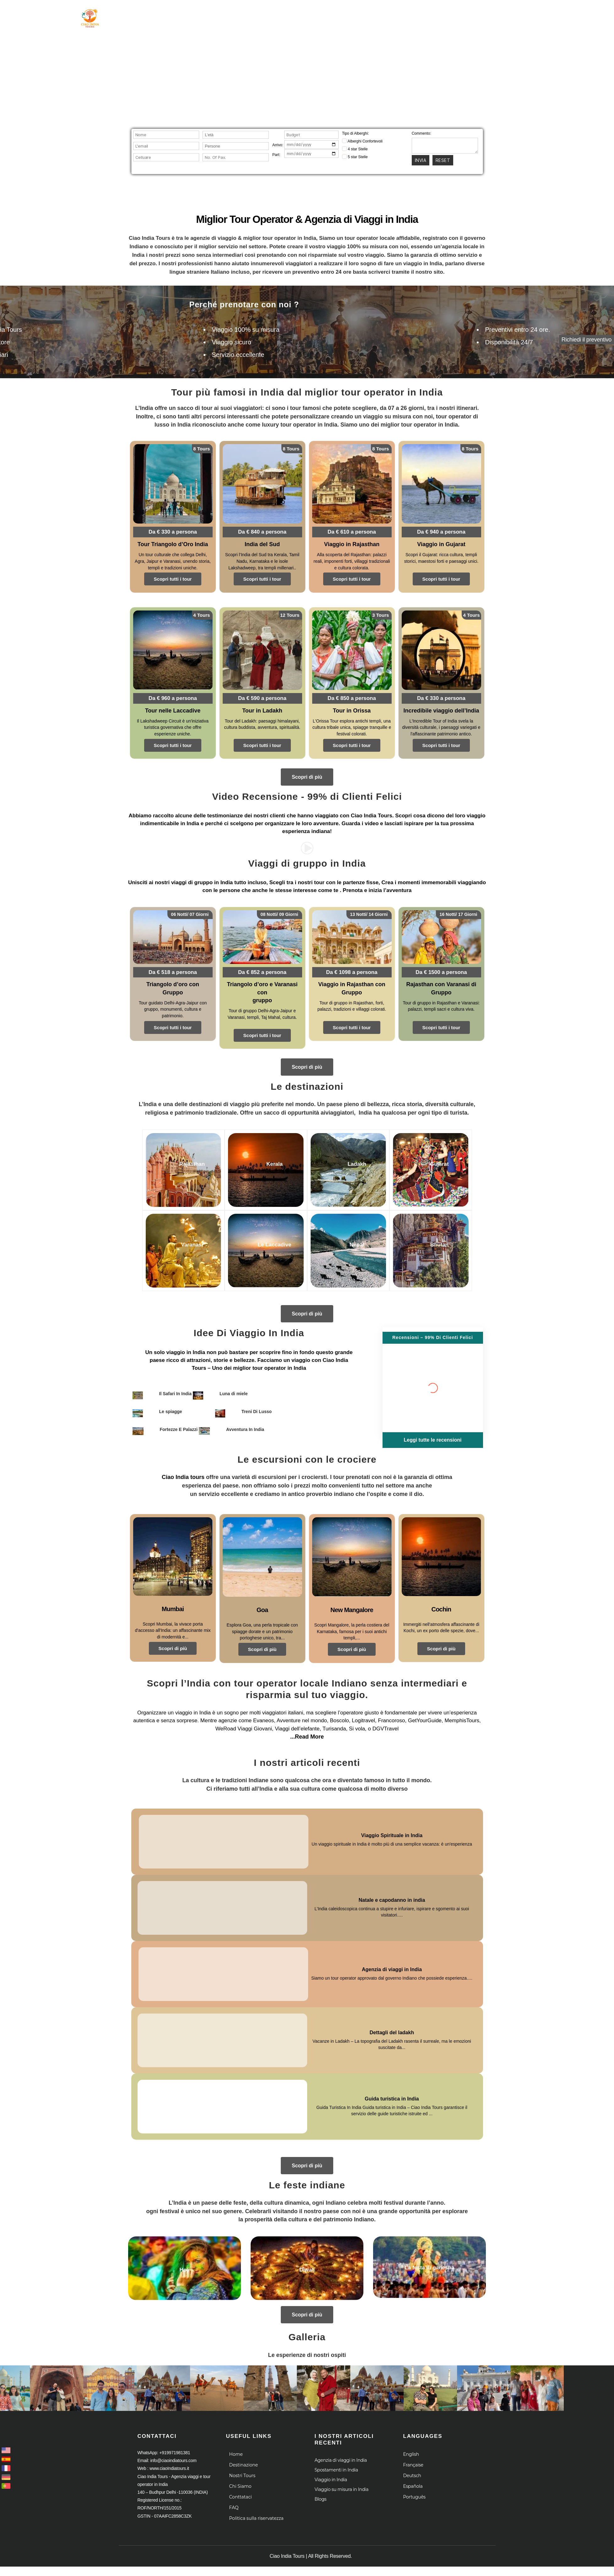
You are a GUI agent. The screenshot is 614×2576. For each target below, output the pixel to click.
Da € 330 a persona (173, 531)
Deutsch (412, 2465)
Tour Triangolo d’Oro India (172, 543)
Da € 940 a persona (441, 531)
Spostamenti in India (336, 2459)
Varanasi (183, 1237)
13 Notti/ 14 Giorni (369, 912)
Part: (276, 155)
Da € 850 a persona (352, 696)
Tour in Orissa (352, 708)
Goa (262, 1598)
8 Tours (202, 448)
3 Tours (381, 614)
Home (203, 15)
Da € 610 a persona (352, 531)
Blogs (321, 2489)
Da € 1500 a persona (441, 969)
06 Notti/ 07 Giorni (190, 912)
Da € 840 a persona (262, 531)
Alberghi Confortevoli (362, 140)
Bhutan (430, 1237)
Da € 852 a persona (262, 969)
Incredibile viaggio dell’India (441, 708)
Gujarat (430, 1156)
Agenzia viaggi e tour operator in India (104, 41)
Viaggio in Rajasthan (352, 543)
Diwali (307, 2259)
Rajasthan (182, 1156)
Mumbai (173, 1598)
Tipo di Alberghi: (355, 133)
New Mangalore (351, 1598)
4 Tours (202, 614)
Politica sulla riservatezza (256, 2507)
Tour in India (242, 15)
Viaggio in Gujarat (441, 543)
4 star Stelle (355, 148)
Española (413, 2475)
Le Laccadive (265, 1237)
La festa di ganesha (429, 2257)
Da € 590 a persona (262, 696)
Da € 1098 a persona (352, 969)
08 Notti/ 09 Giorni (279, 912)
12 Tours (290, 614)
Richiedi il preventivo (586, 339)
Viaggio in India (331, 2469)
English (411, 2443)
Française (413, 2454)
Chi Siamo (348, 15)
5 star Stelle (355, 156)
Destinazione (296, 15)
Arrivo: (277, 145)
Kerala (265, 1156)
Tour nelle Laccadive (172, 708)
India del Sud (262, 543)
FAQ (234, 2497)
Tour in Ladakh (262, 708)
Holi (184, 2259)
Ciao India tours (183, 1466)
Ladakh (347, 1156)
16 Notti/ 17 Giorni (458, 912)
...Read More (307, 1726)
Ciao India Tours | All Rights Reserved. (311, 2545)
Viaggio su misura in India (342, 2479)
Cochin (441, 1598)
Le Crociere (398, 15)
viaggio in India (185, 1341)
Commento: (421, 133)
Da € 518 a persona (173, 969)
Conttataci (240, 2486)
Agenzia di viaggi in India (341, 2450)
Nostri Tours (242, 2465)
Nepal (347, 1237)
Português (414, 2486)
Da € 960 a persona (173, 696)
